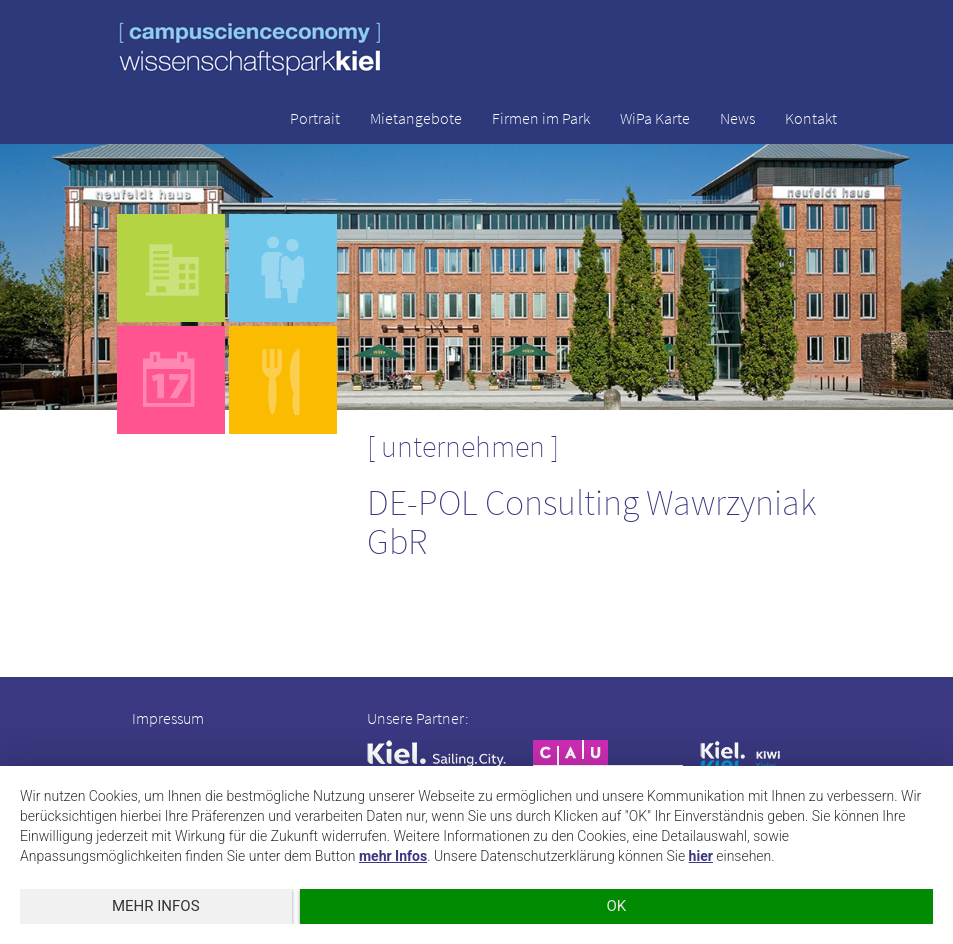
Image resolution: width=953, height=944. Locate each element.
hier (701, 856)
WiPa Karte (655, 118)
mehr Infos (393, 856)
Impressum (168, 718)
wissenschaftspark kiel (250, 48)
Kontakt (811, 118)
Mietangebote (416, 118)
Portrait (315, 118)
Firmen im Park (541, 118)
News (737, 118)
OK (616, 906)
